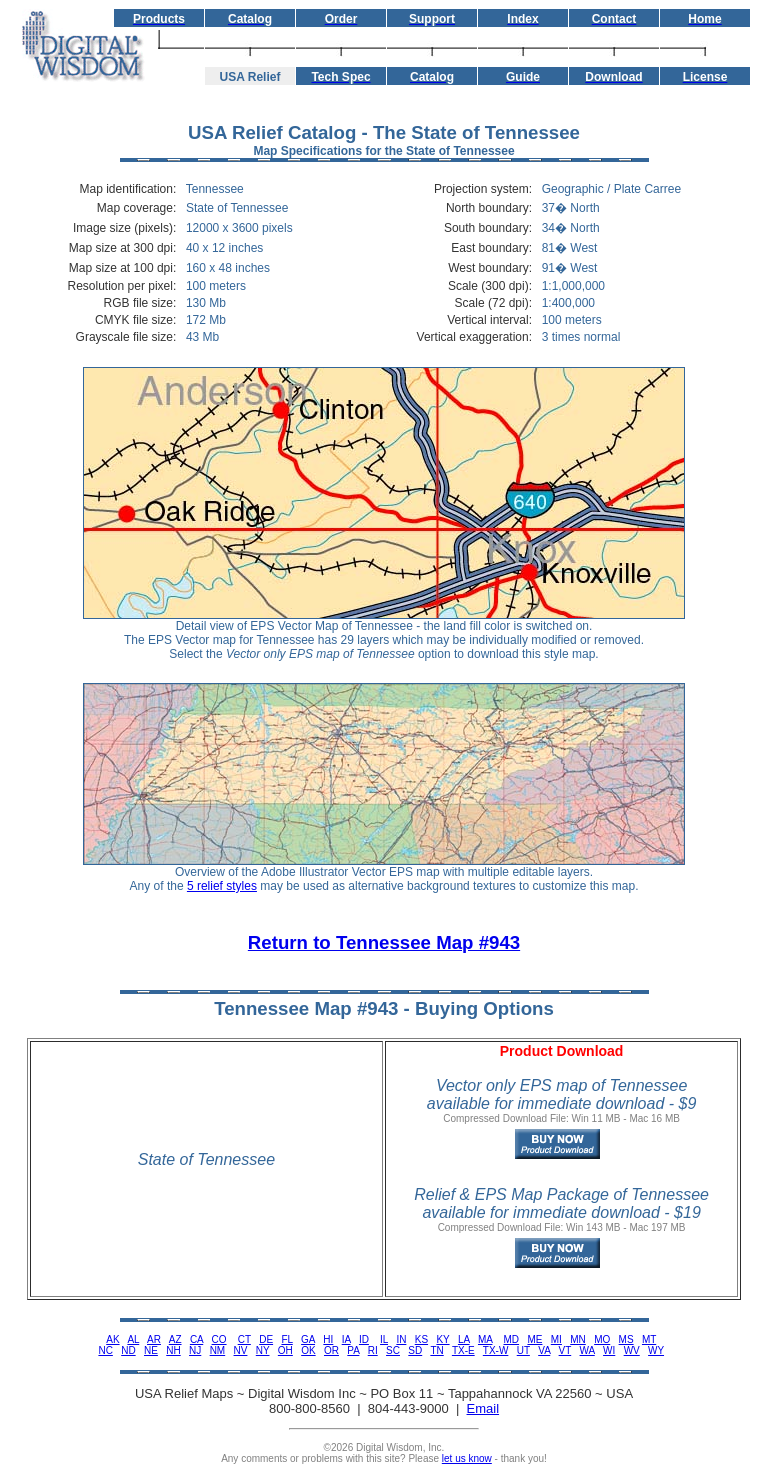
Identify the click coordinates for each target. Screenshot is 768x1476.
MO (602, 1339)
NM (218, 1350)
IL (384, 1339)
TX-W (496, 1350)
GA (308, 1339)
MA (485, 1339)
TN (436, 1350)
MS (626, 1339)
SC (393, 1350)
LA (464, 1339)
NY (263, 1350)
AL (133, 1339)
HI (328, 1339)
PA (353, 1350)
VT (565, 1350)
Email (483, 1408)
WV (632, 1350)
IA (346, 1339)
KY (442, 1339)
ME (534, 1339)
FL (286, 1339)
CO (219, 1339)
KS (421, 1339)
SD (415, 1350)
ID (364, 1339)
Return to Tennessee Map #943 (384, 942)
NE (151, 1350)
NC (105, 1350)
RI (373, 1350)
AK (112, 1339)
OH (285, 1350)
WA (587, 1350)
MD (512, 1339)
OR (331, 1350)
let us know (467, 1458)
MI (556, 1339)
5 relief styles (222, 886)
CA (196, 1339)
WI (609, 1350)
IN (401, 1339)
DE (266, 1339)
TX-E (463, 1350)
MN (578, 1339)
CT (244, 1339)
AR (154, 1339)
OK (308, 1350)
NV (241, 1350)
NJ (195, 1350)
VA (544, 1350)
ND (128, 1350)
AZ (175, 1339)
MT (649, 1339)
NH (173, 1350)
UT (523, 1350)
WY (656, 1350)
